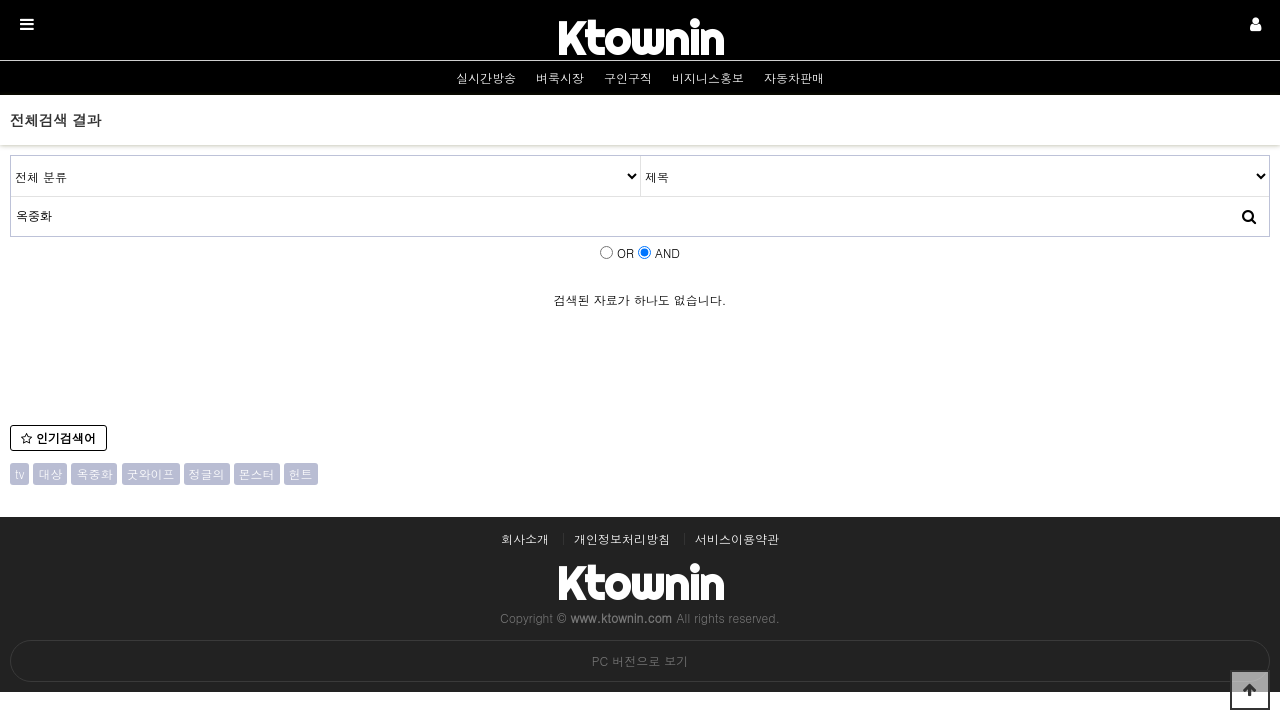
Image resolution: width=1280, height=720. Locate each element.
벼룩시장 (560, 77)
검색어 (11, 156)
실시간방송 (486, 77)
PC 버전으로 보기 (640, 660)
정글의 (207, 473)
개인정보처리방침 (622, 539)
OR (625, 252)
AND (667, 252)
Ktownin (640, 38)
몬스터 (257, 473)
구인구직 (628, 77)
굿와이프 (151, 473)
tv (19, 473)
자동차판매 (794, 77)
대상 (50, 473)
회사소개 (525, 539)
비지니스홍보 (708, 77)
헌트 (301, 473)
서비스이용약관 (737, 539)
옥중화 (94, 473)
